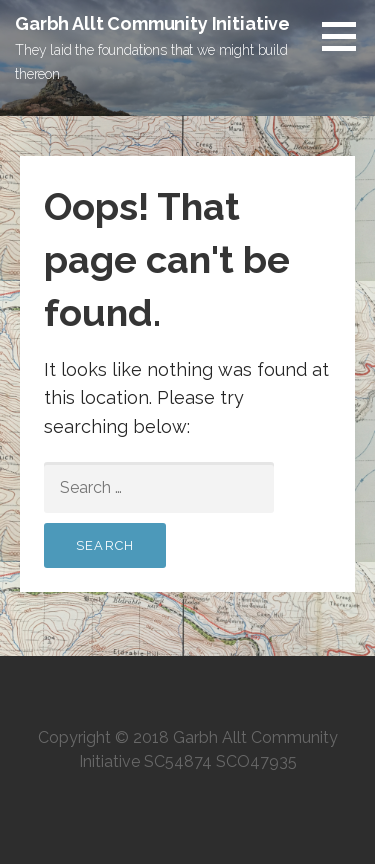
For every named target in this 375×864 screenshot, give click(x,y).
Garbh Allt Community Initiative (152, 23)
